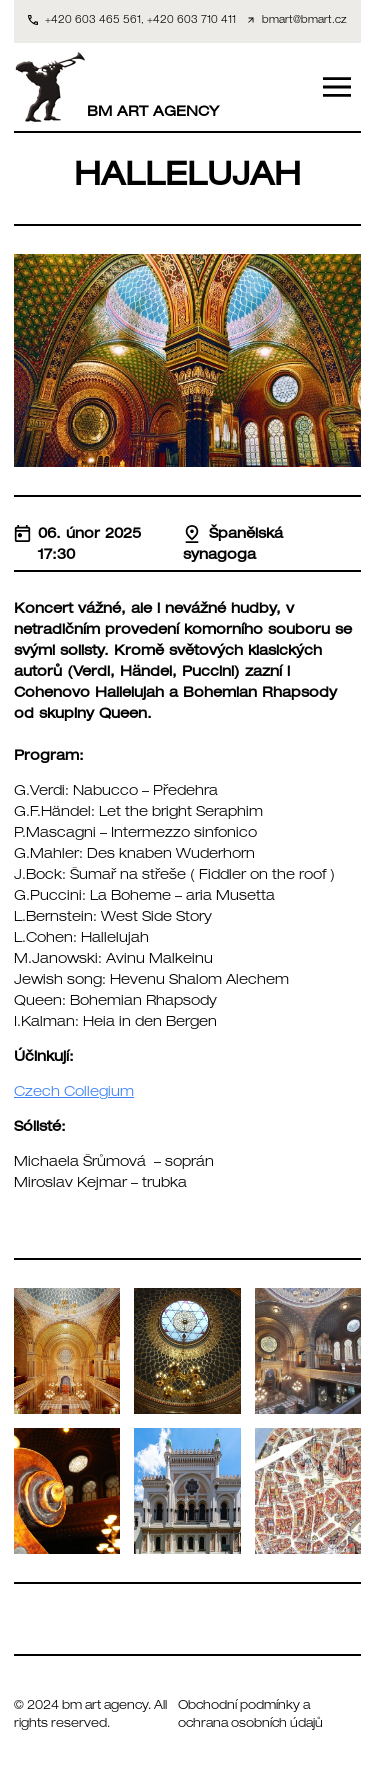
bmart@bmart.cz (304, 21)
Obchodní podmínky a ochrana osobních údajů (250, 1715)
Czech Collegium (74, 1093)
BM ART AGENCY (116, 87)
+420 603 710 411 (191, 21)
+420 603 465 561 (93, 21)
